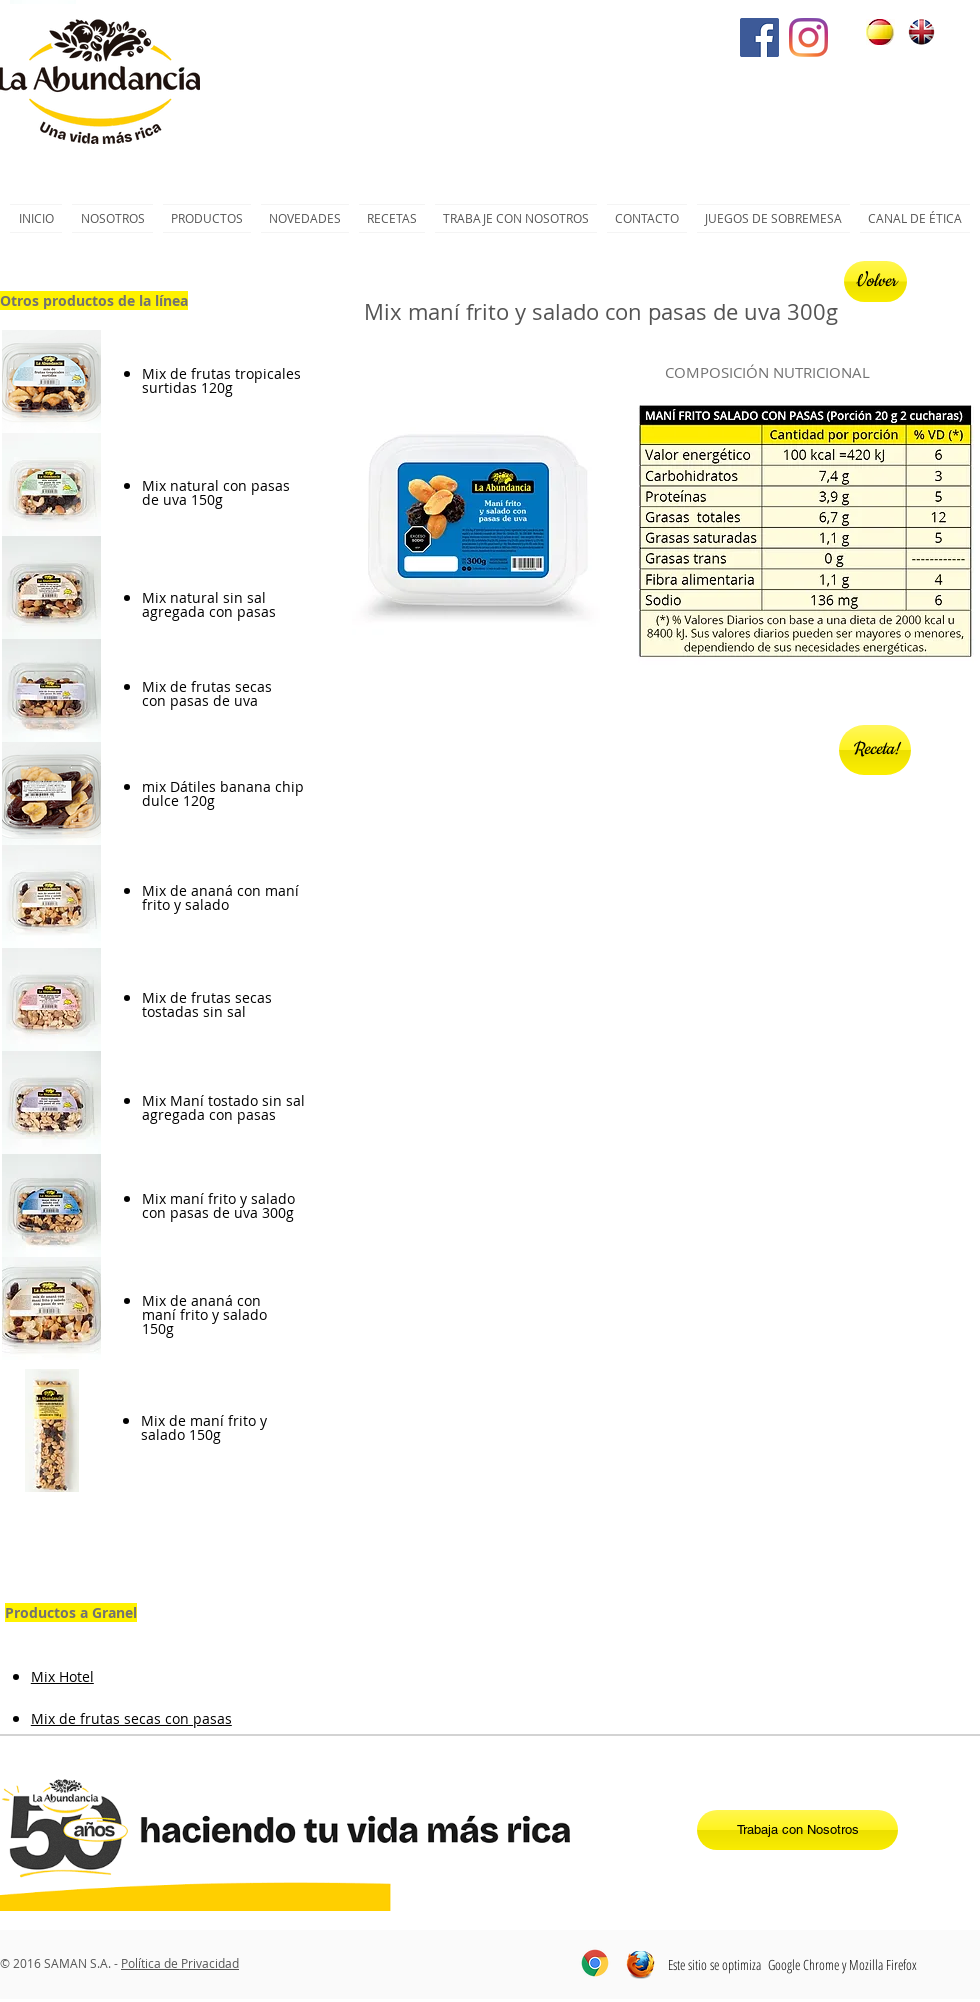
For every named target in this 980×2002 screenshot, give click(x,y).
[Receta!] (875, 750)
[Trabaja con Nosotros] (797, 1830)
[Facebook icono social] (759, 37)
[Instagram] (808, 37)
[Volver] (875, 281)
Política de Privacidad (180, 1963)
